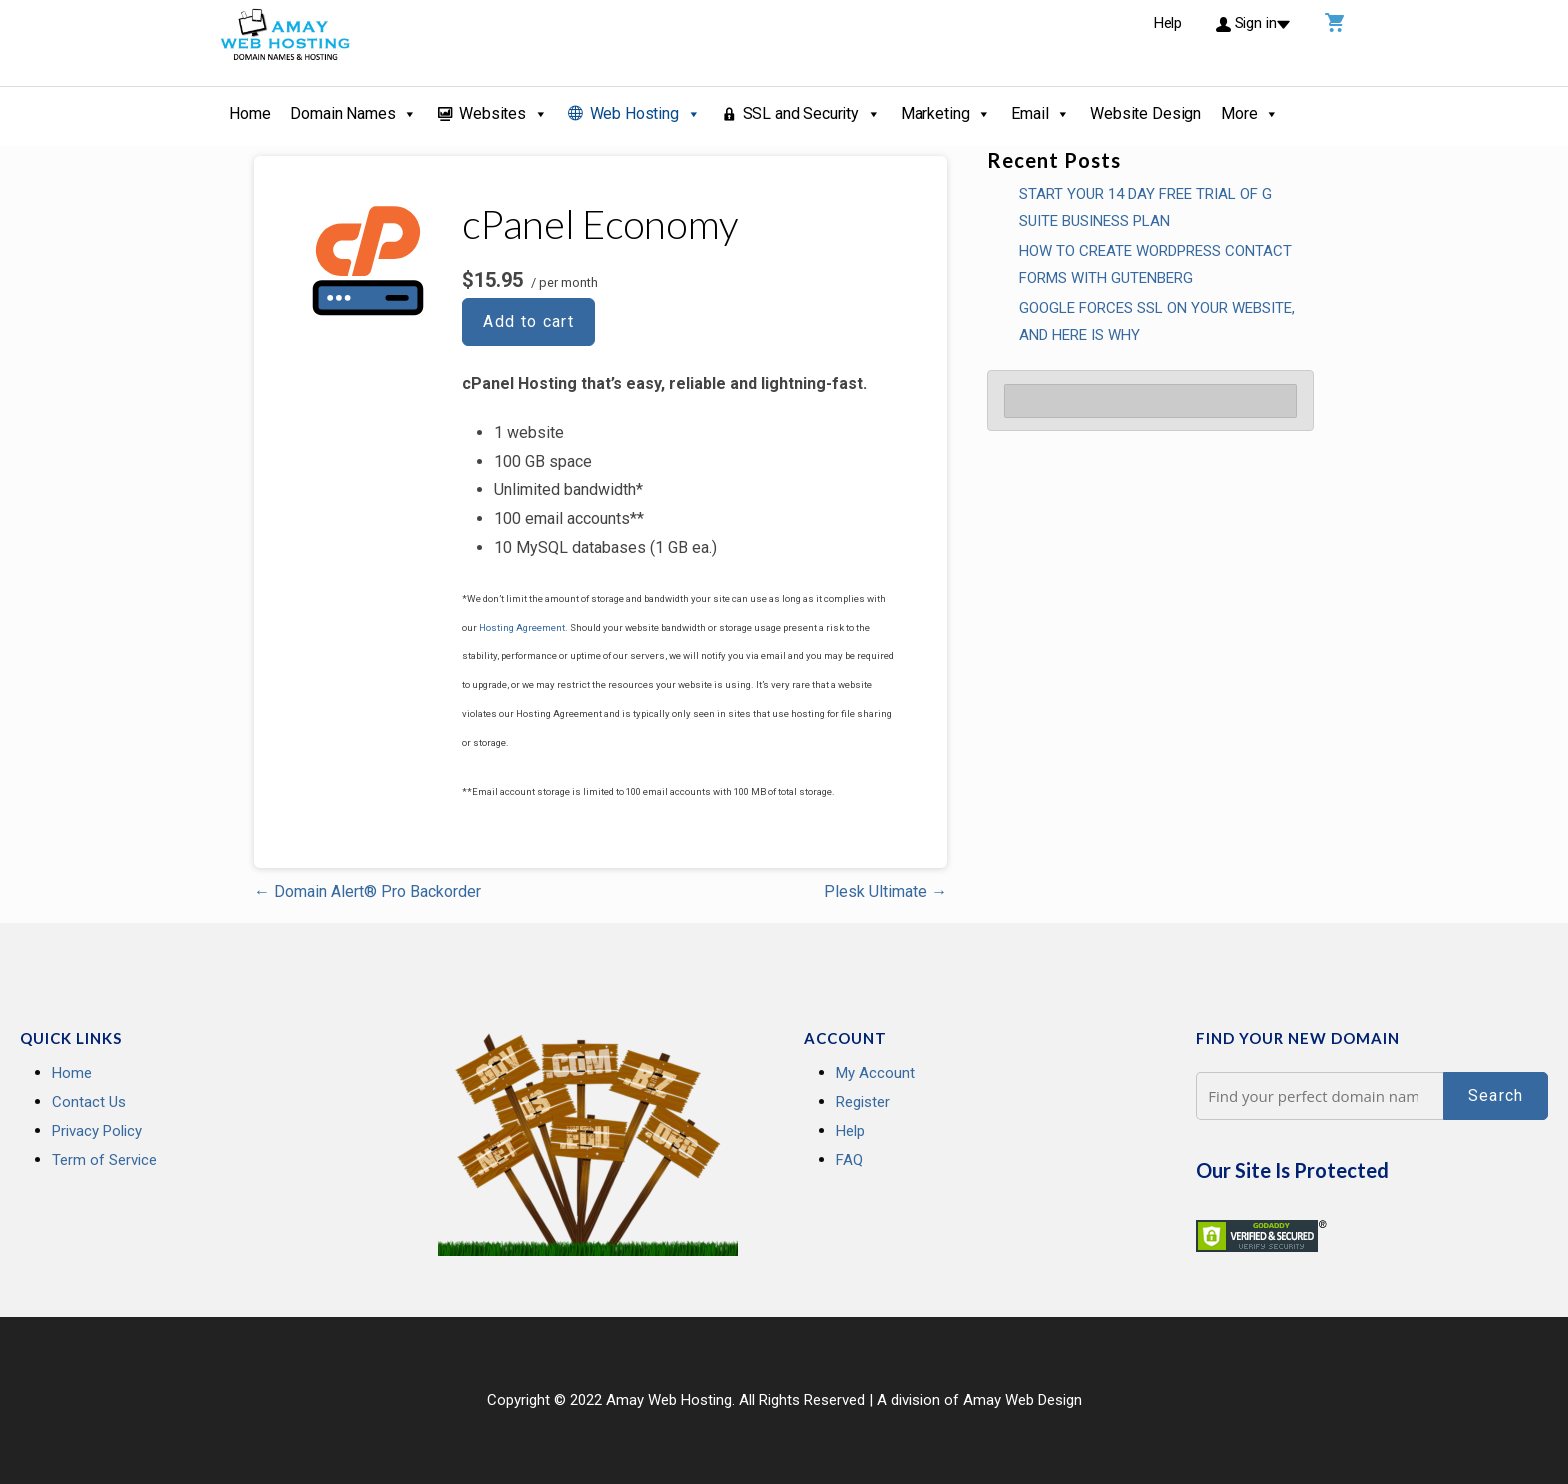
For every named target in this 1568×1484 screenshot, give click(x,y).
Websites (503, 113)
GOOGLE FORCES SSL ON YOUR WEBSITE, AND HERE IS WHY (1157, 321)
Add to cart (528, 321)
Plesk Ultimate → (885, 891)
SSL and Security (812, 113)
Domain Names (353, 113)
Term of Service (104, 1160)
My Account (875, 1073)
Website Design (1145, 113)
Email (1040, 113)
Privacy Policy (97, 1131)
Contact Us (89, 1102)
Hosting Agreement (522, 627)
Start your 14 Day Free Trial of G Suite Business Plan (1145, 207)
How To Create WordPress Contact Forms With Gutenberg (1155, 264)
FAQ (849, 1160)
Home (249, 113)
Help (850, 1131)
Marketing (946, 113)
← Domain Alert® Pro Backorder (367, 891)
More (1250, 113)
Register (863, 1102)
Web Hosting (645, 113)
